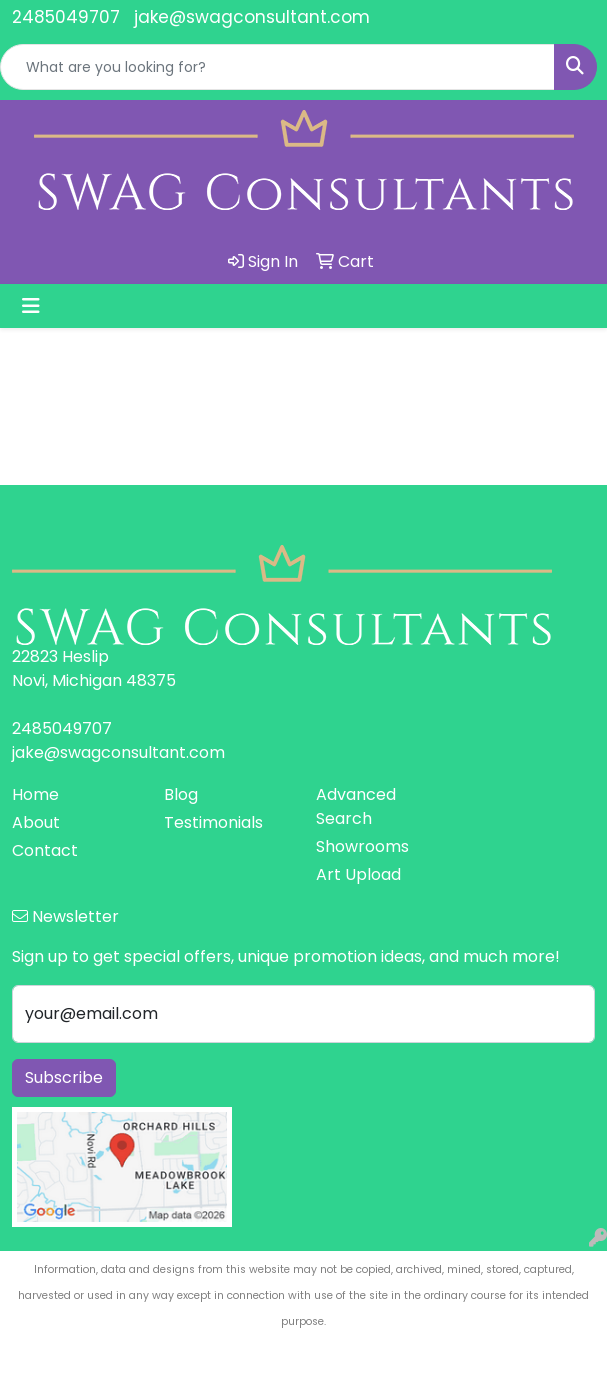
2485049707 (66, 17)
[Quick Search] (277, 67)
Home (35, 794)
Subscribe (64, 1077)
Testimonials (213, 822)
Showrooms (362, 846)
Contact (45, 850)
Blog (181, 794)
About (36, 822)
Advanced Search (356, 806)
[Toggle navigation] (31, 306)
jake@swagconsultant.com (252, 17)
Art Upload (358, 874)
